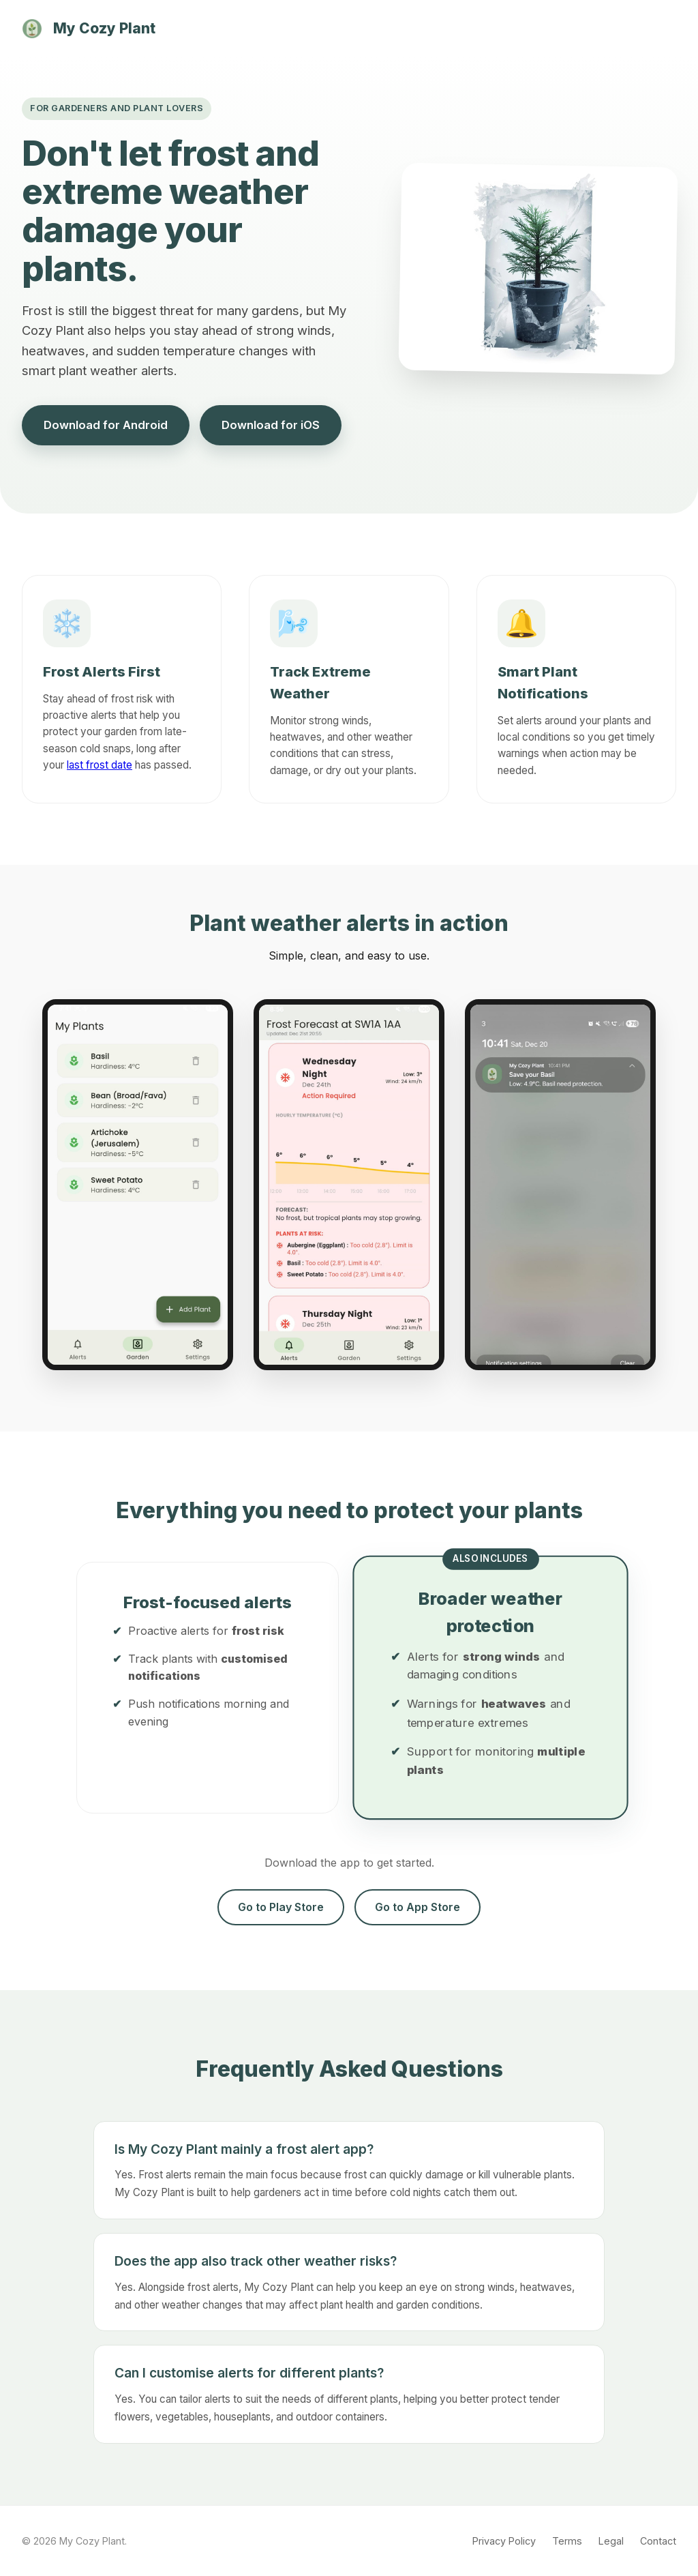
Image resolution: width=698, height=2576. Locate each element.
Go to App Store (417, 1907)
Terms (567, 2541)
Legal (611, 2541)
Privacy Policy (504, 2541)
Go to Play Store (281, 1907)
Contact (658, 2541)
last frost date (99, 764)
